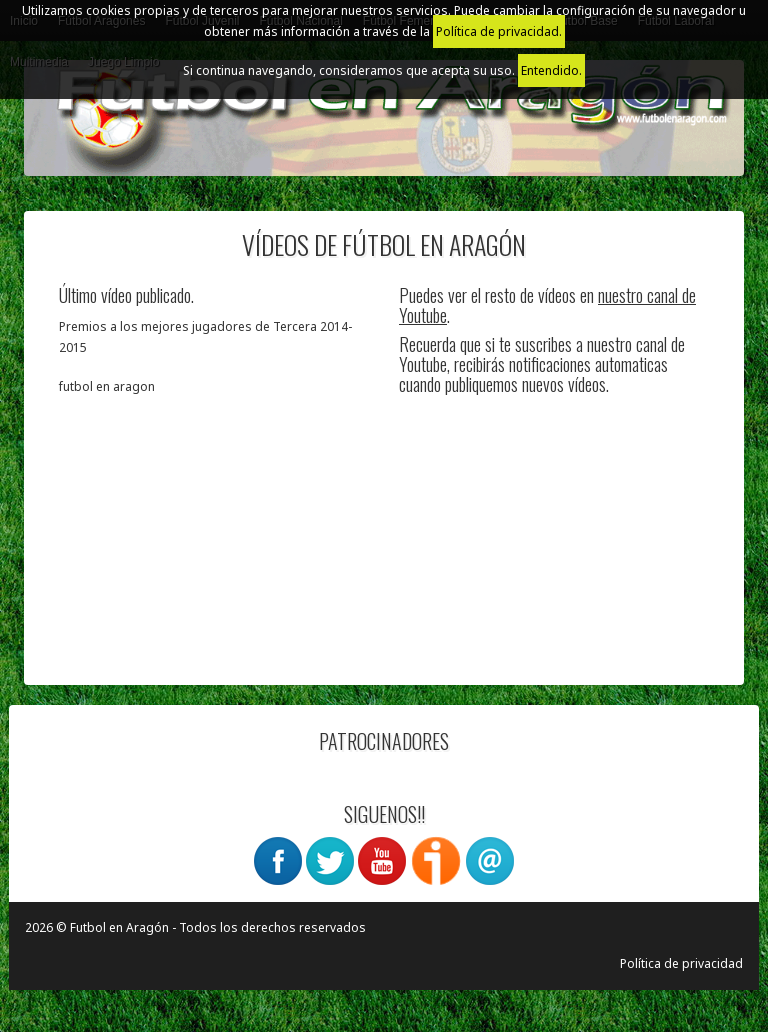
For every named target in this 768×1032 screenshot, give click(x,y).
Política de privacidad (681, 963)
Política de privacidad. (499, 31)
